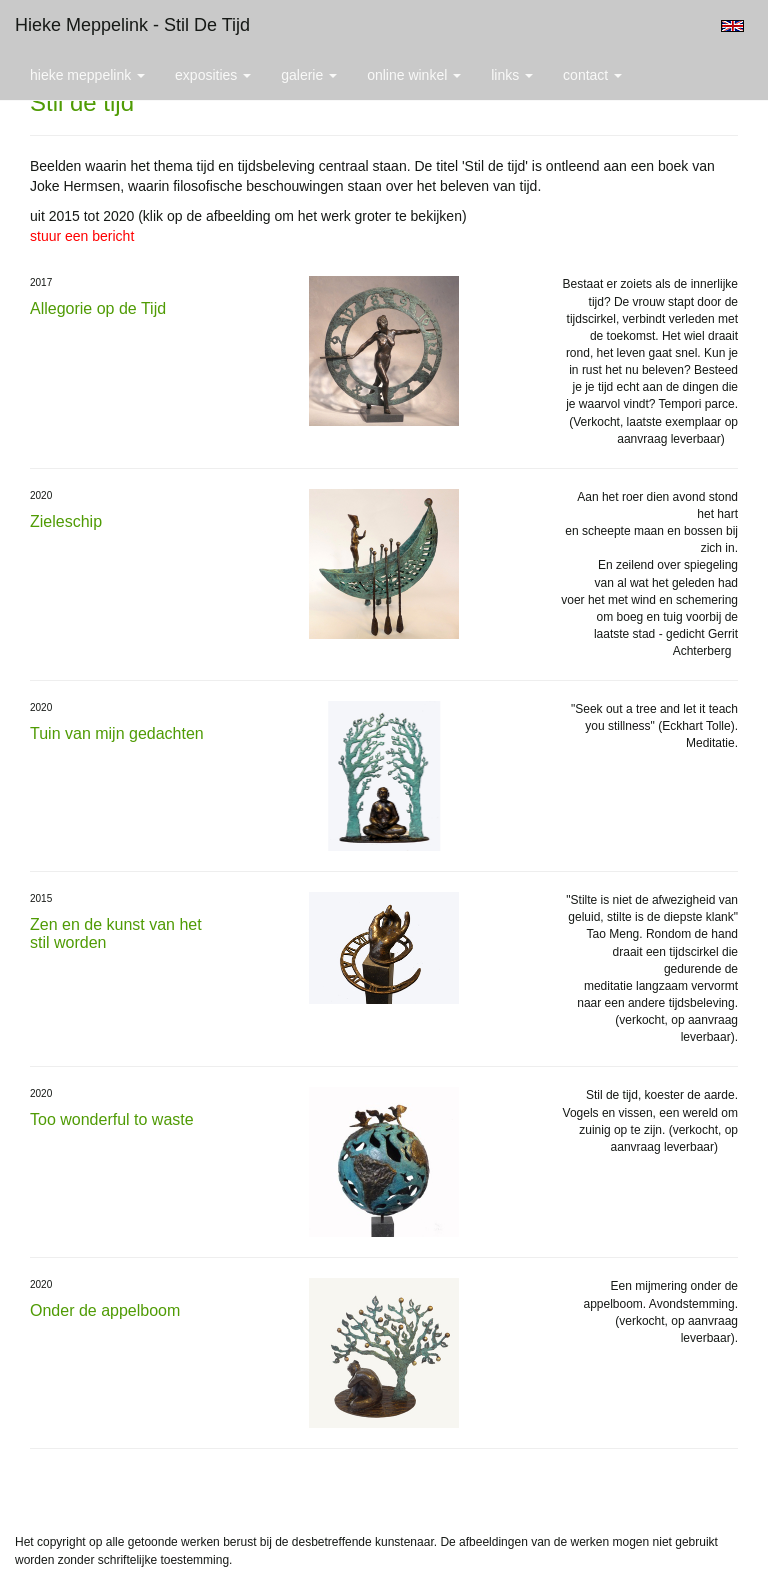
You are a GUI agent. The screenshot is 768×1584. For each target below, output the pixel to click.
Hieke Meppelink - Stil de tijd (132, 25)
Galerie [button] (309, 75)
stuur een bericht (82, 236)
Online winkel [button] (414, 75)
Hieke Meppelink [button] (87, 75)
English (732, 26)
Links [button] (512, 75)
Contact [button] (592, 75)
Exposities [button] (213, 75)
